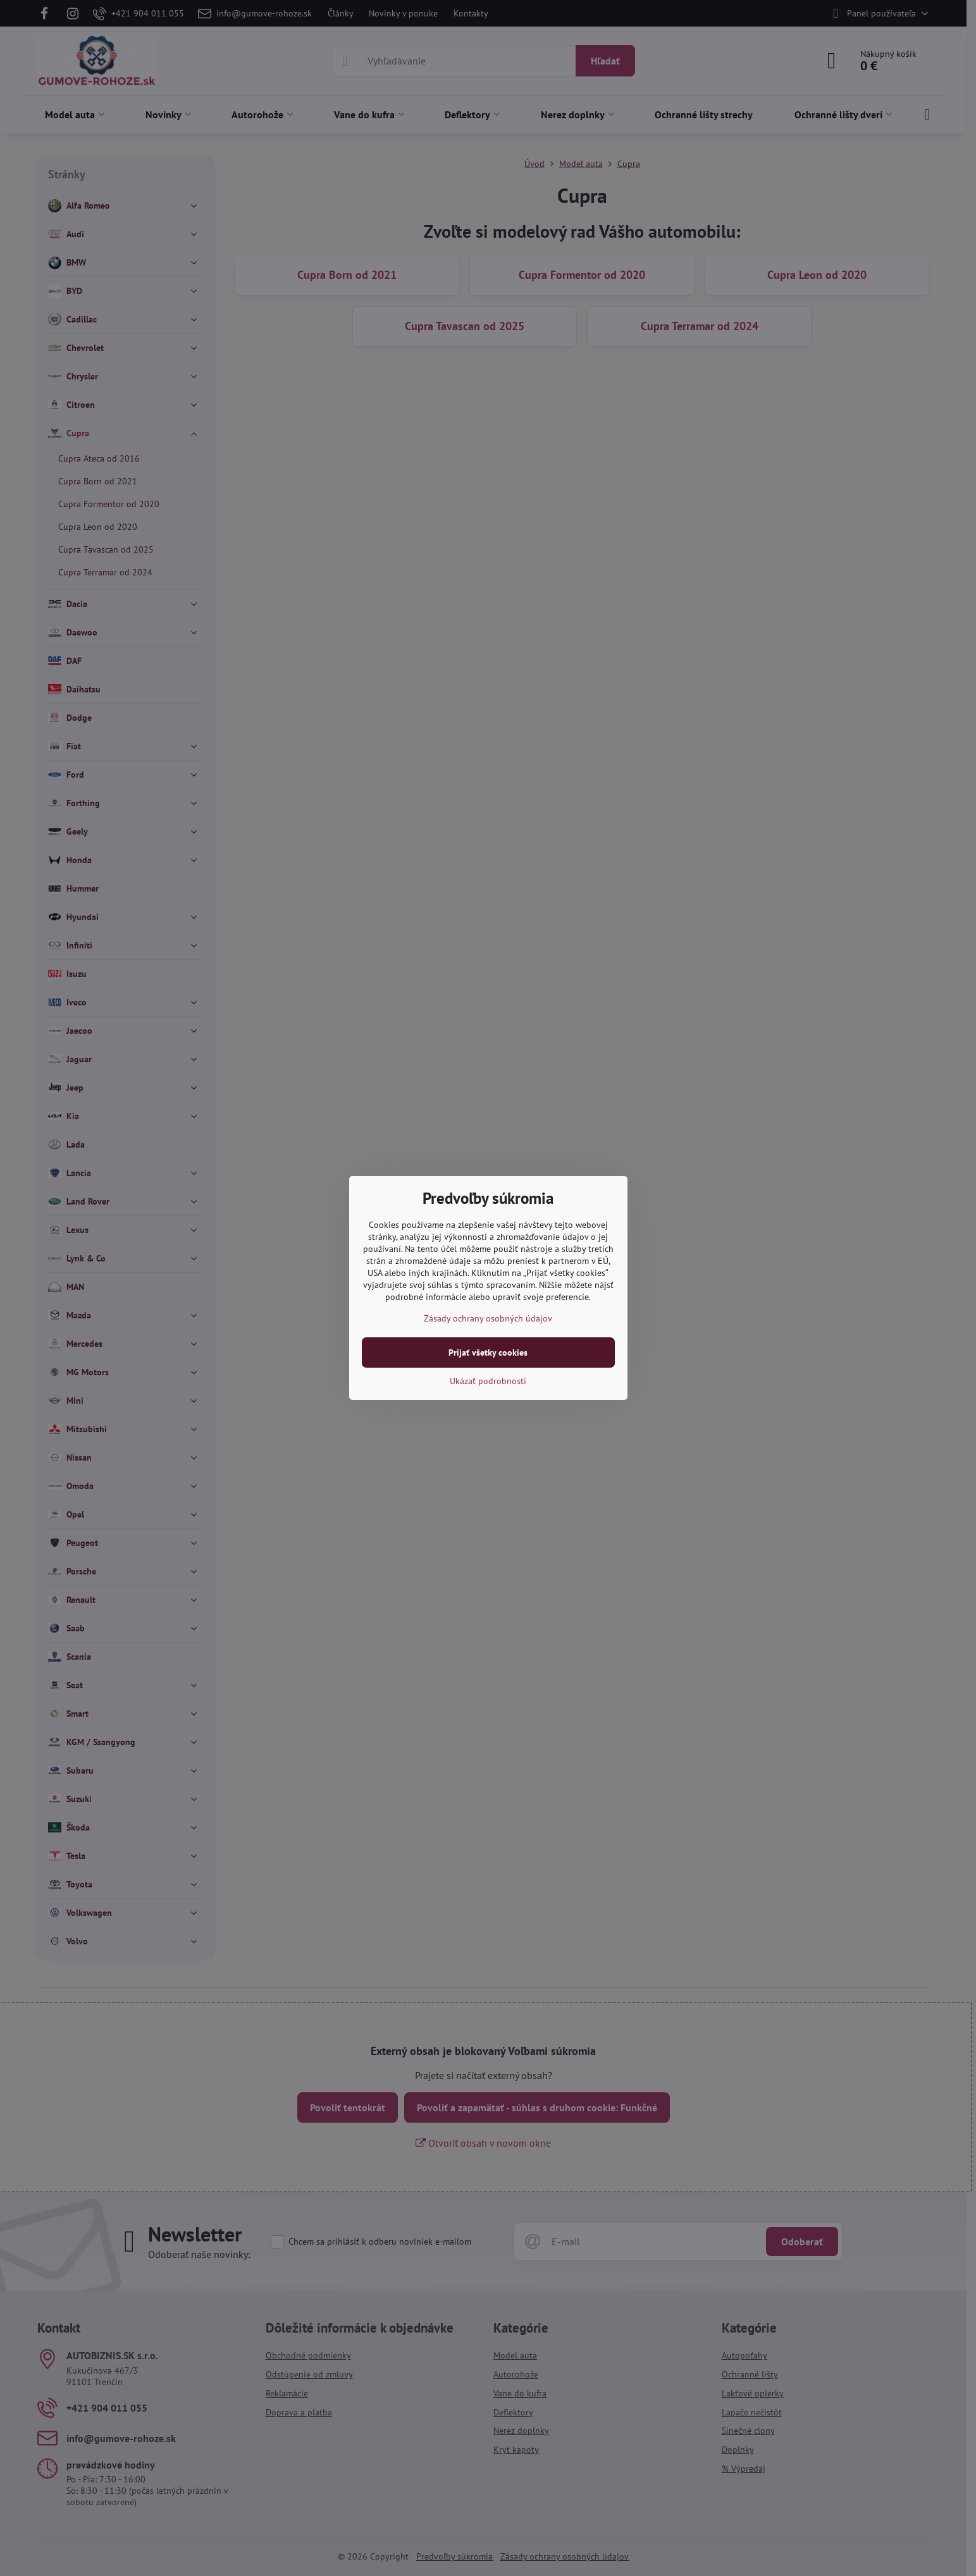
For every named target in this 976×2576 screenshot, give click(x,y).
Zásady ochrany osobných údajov (488, 1318)
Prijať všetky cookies (488, 1352)
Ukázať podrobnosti (488, 1381)
